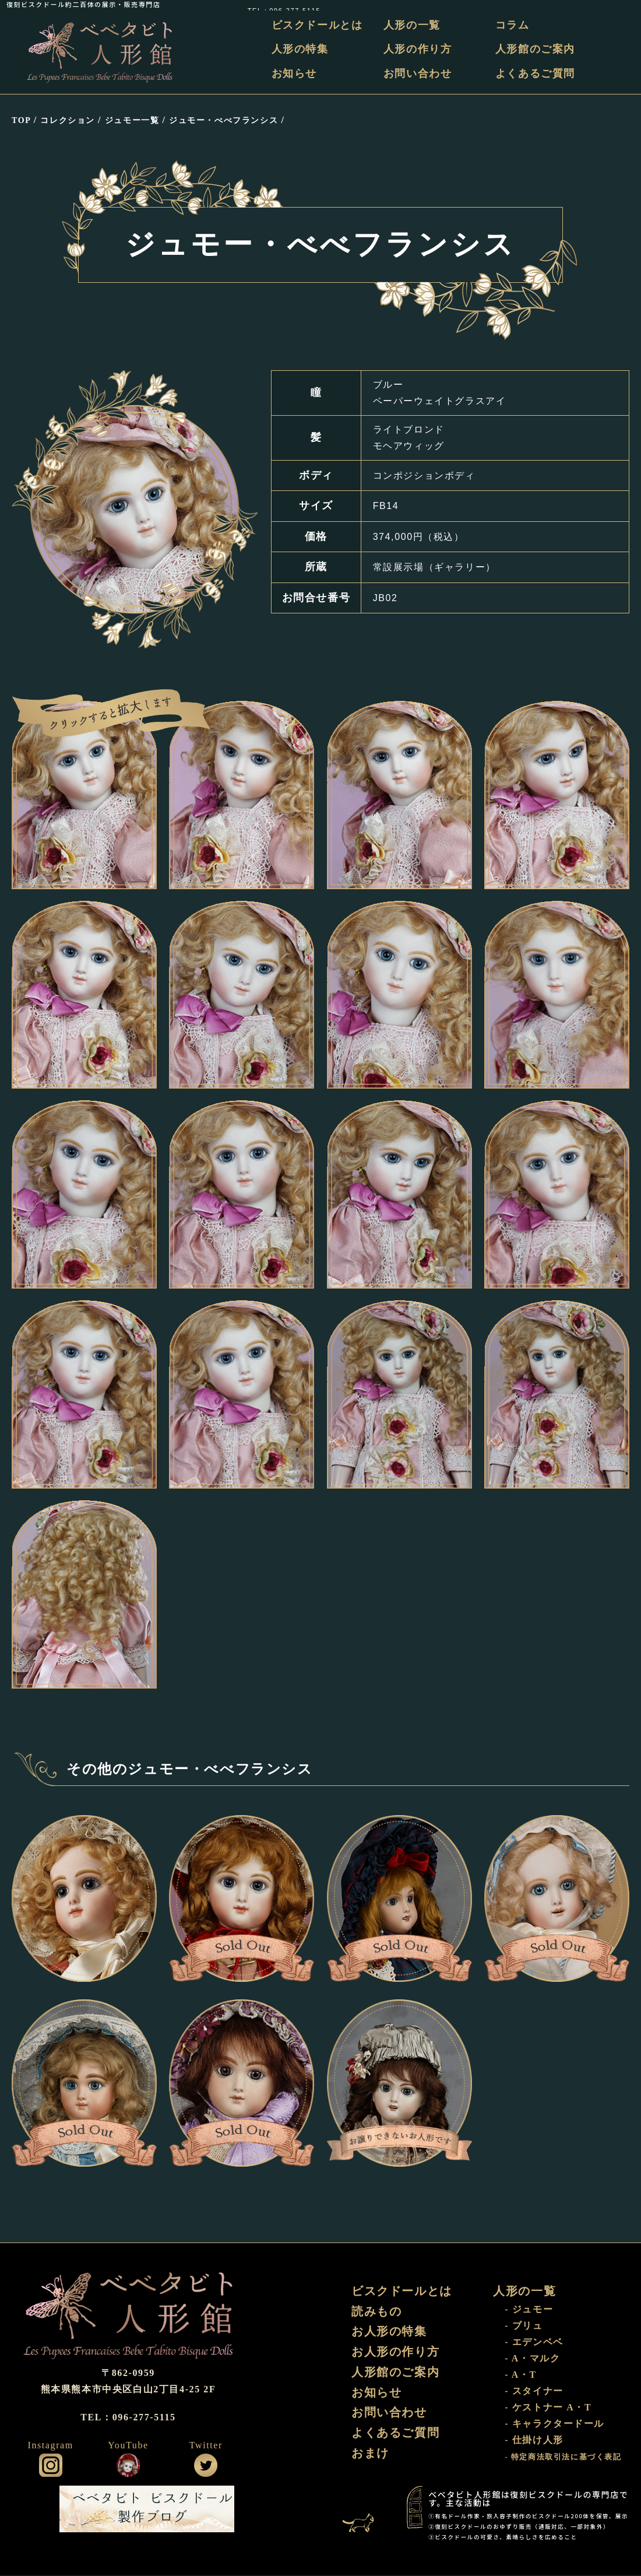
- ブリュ (524, 2326)
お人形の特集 (389, 2332)
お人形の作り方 (395, 2352)
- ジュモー (529, 2310)
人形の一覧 (412, 25)
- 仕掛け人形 (534, 2440)
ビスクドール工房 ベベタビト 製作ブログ (146, 2509)
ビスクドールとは (318, 25)
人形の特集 (301, 49)
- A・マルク (532, 2359)
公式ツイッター (205, 2465)
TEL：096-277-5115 (598, 4)
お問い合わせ (418, 73)
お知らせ (295, 73)
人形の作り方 (418, 49)
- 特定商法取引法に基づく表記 (563, 2458)
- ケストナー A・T (548, 2408)
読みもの (376, 2311)
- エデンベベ (534, 2342)
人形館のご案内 (535, 49)
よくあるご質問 (535, 73)
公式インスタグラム (50, 2465)
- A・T (521, 2375)
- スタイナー (534, 2391)
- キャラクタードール (554, 2424)
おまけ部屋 (364, 2509)
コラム (512, 25)
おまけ (370, 2454)
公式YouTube (128, 2465)
